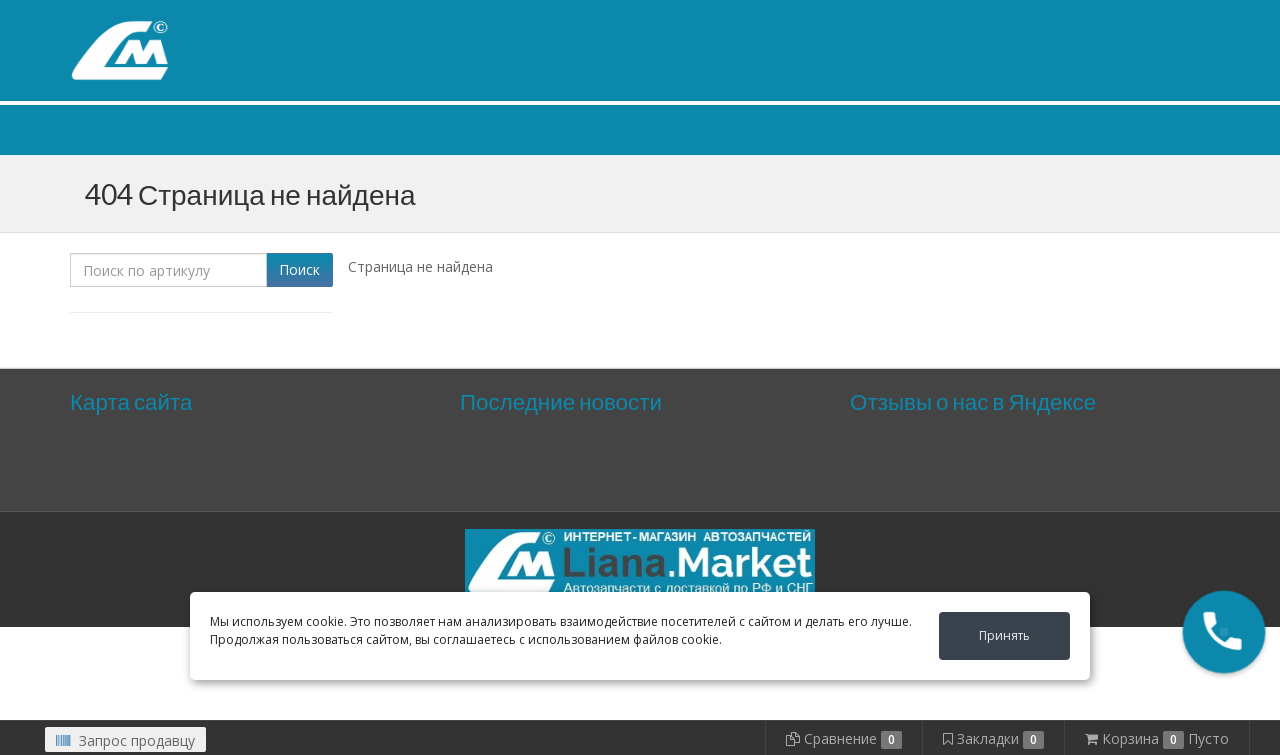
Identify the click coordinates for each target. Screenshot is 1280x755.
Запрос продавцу (125, 740)
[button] (1224, 632)
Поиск (299, 269)
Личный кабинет (1088, 18)
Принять (1004, 635)
